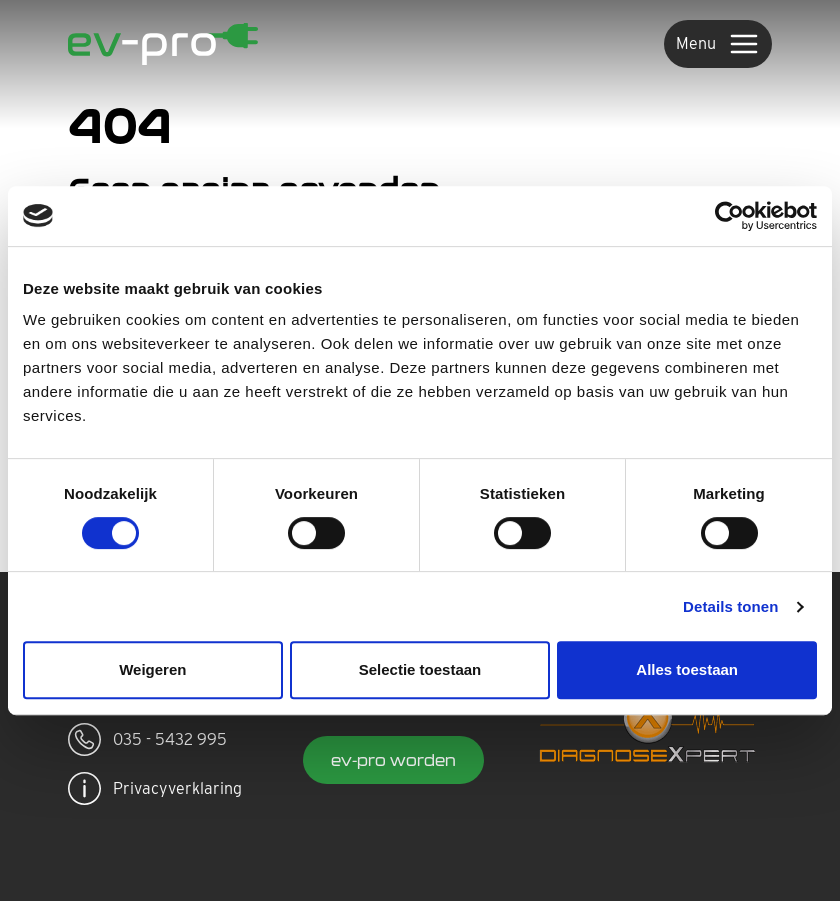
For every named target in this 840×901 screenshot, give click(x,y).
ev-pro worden (393, 760)
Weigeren (152, 669)
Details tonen (730, 606)
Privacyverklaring (155, 788)
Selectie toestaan (420, 669)
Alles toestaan (687, 669)
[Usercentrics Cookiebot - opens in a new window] (729, 216)
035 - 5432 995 (147, 739)
